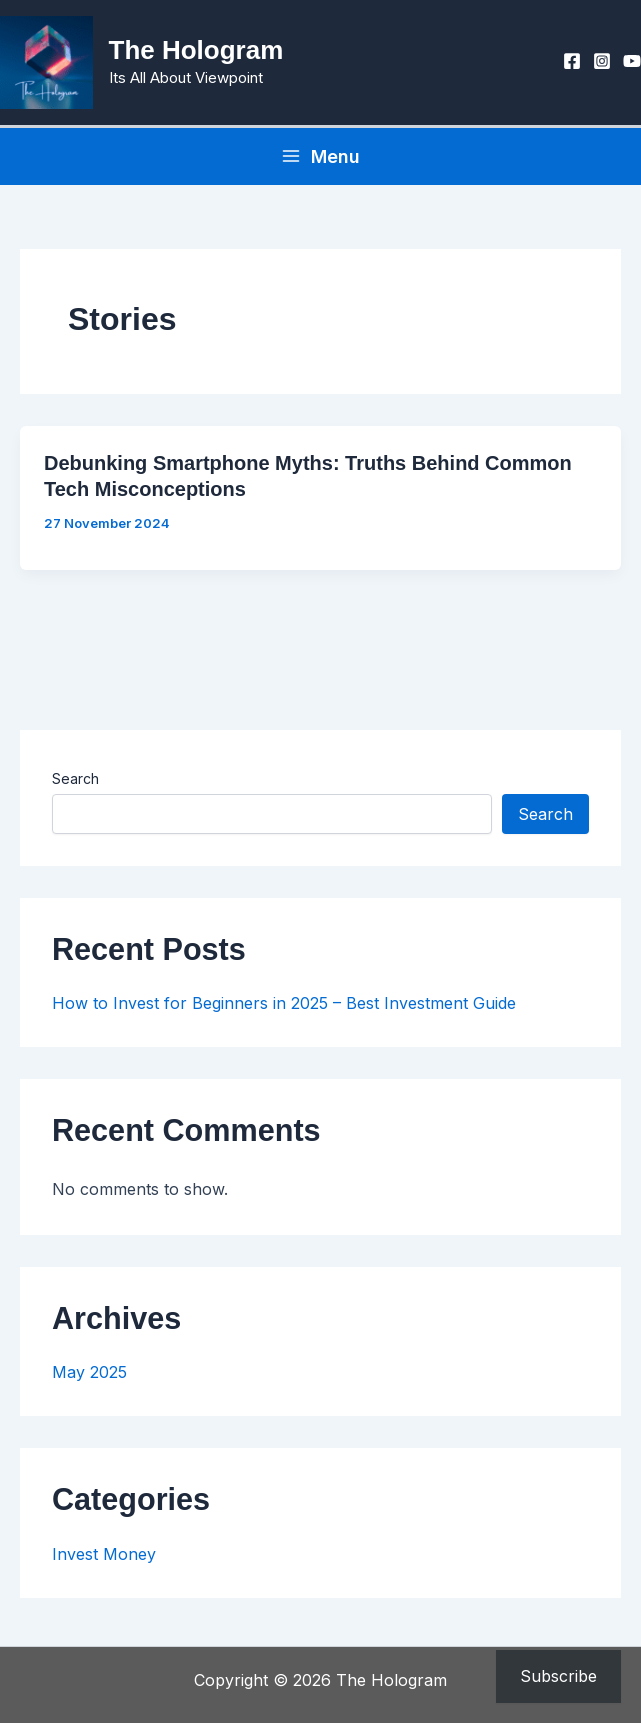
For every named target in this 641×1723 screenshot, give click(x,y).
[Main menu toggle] (320, 163)
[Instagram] (602, 65)
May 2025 (89, 1380)
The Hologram (203, 54)
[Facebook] (572, 65)
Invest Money (104, 1561)
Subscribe (558, 1676)
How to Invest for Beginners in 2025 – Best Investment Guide (284, 1010)
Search (75, 785)
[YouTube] (632, 65)
